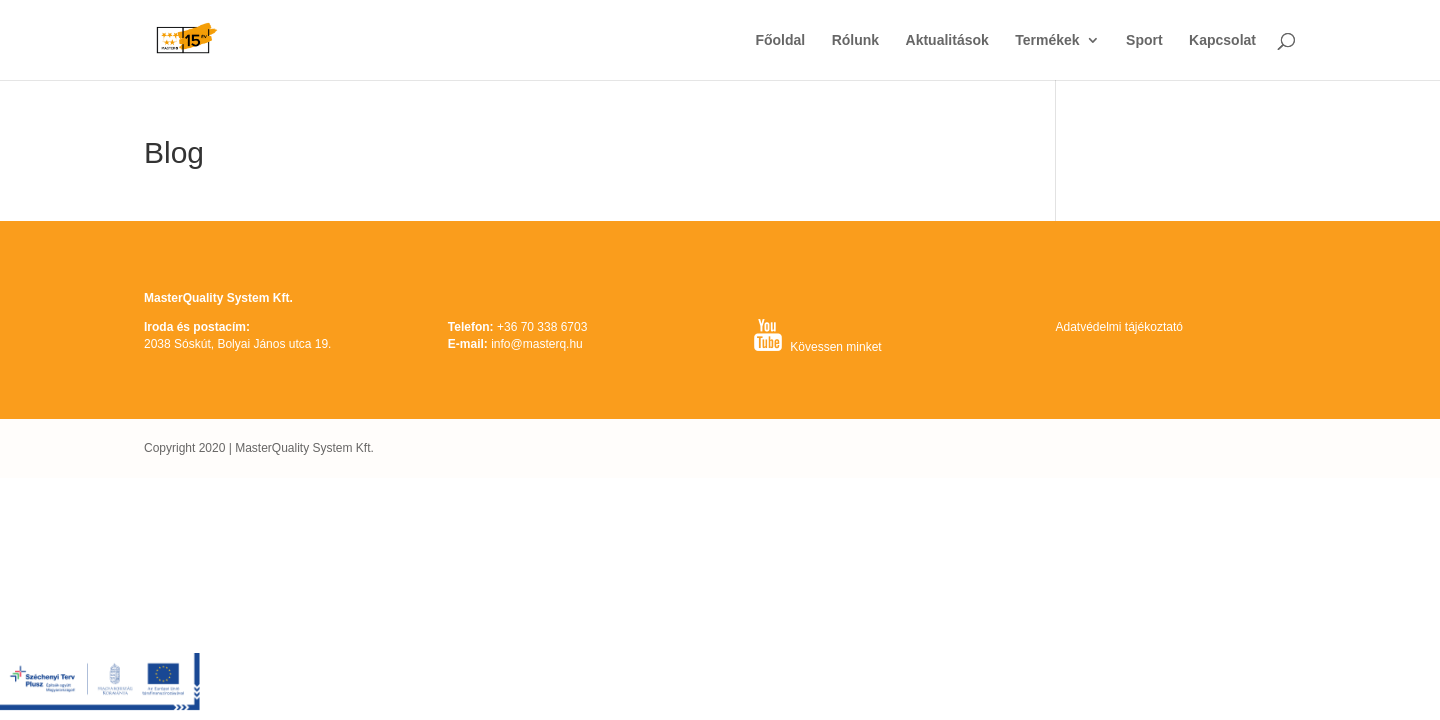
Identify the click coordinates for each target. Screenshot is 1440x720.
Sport (1144, 40)
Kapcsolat (1222, 40)
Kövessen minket (835, 347)
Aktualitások (947, 40)
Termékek (1047, 40)
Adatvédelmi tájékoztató (1118, 327)
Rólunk (855, 40)
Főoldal (780, 40)
